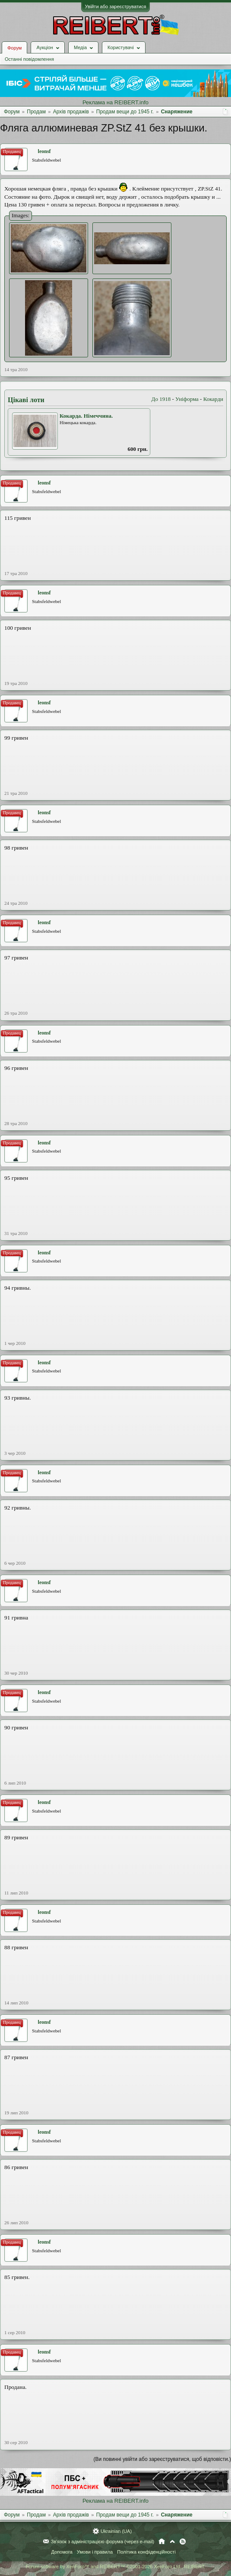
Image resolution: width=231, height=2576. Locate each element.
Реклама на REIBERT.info (115, 102)
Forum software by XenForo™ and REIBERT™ (115, 2566)
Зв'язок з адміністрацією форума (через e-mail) (103, 2541)
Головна (161, 2541)
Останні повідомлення (29, 59)
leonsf (44, 151)
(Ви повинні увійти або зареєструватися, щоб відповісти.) (162, 2459)
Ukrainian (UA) (116, 2531)
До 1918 (161, 399)
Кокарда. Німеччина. (86, 416)
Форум (14, 47)
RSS (183, 2541)
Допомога (61, 2551)
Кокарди (213, 399)
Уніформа (187, 399)
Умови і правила (95, 2551)
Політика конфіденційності (146, 2551)
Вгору (172, 2541)
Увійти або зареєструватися (115, 6)
